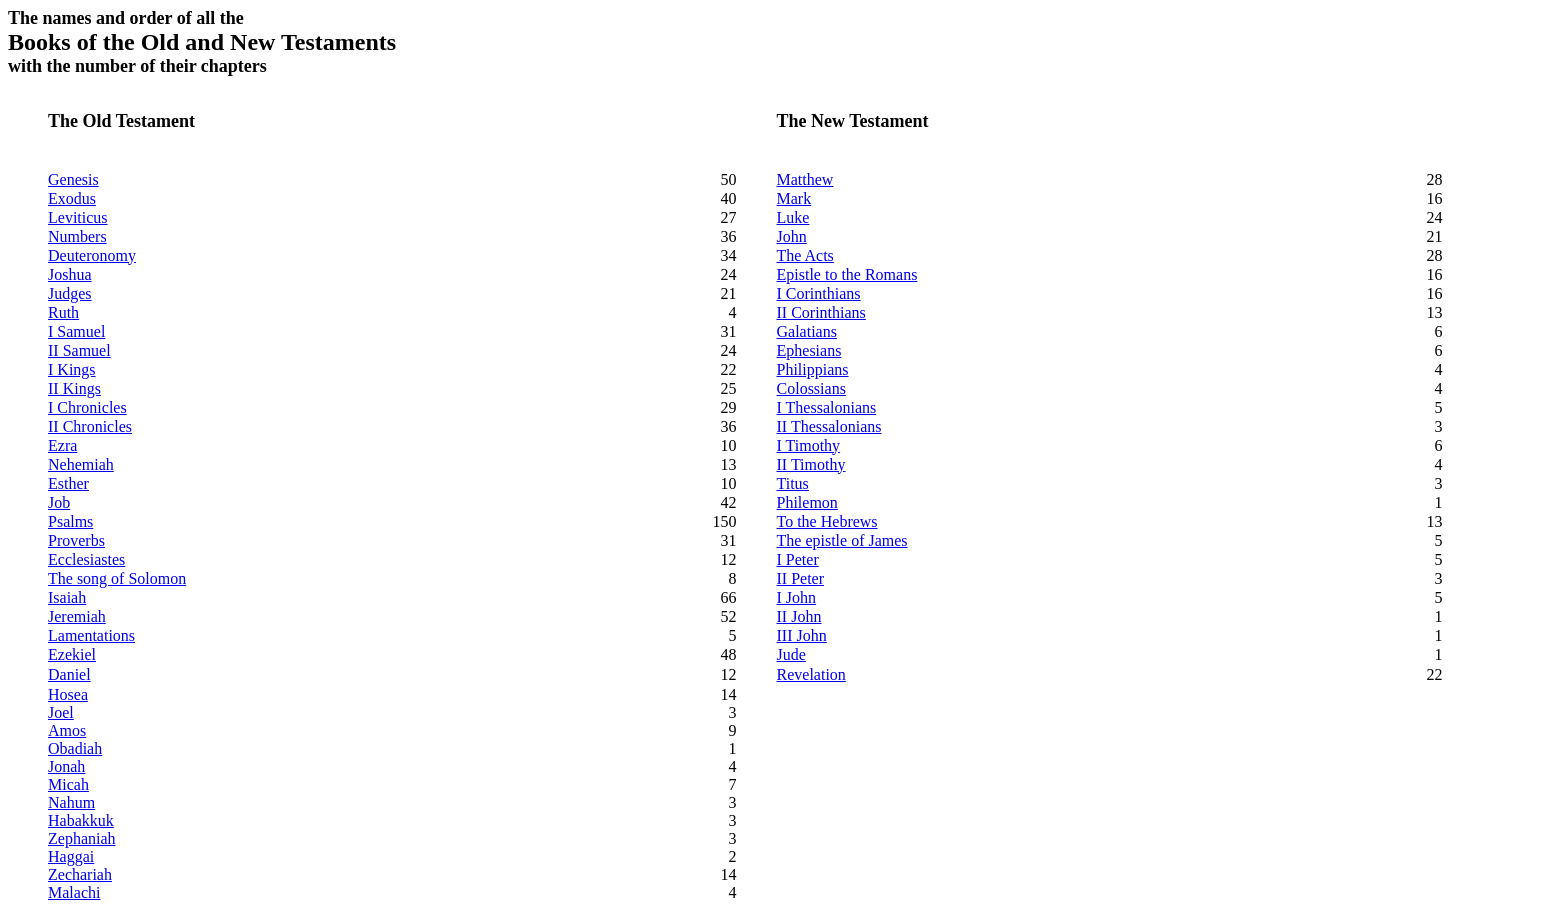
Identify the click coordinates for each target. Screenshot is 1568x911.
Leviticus (78, 217)
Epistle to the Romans (847, 274)
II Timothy (811, 464)
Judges (70, 293)
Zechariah (80, 874)
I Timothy (809, 445)
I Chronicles (87, 407)
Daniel (69, 674)
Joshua (70, 274)
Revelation (811, 674)
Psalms (70, 521)
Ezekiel (72, 654)
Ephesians (809, 350)
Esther (68, 483)
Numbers (77, 236)
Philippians (813, 369)
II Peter (801, 578)
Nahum (71, 802)
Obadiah (75, 748)
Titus (793, 483)
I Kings (72, 369)
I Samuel (76, 331)
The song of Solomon (117, 578)
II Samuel (79, 350)
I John (797, 597)
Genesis (73, 179)
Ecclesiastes (86, 559)
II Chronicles (90, 426)
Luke (793, 217)
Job (59, 502)
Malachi (74, 892)
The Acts (805, 255)
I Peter (798, 559)
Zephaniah (82, 838)
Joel (61, 712)
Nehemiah (81, 464)
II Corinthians (821, 312)
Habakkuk (81, 820)
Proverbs (76, 540)
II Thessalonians (829, 426)
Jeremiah (77, 616)
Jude (791, 654)
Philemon (807, 502)
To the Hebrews (827, 521)
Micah (68, 784)
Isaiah (67, 597)
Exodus (72, 198)
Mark (794, 198)
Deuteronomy (92, 255)
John (792, 236)
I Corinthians (819, 293)
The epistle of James (842, 540)
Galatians (807, 331)
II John (799, 616)
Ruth (63, 312)
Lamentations (91, 635)
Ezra (62, 445)
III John (802, 635)
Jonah (66, 766)
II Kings (74, 388)
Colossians (811, 388)
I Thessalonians (827, 407)
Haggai (71, 856)
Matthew (805, 179)
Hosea (68, 694)
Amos (67, 730)
